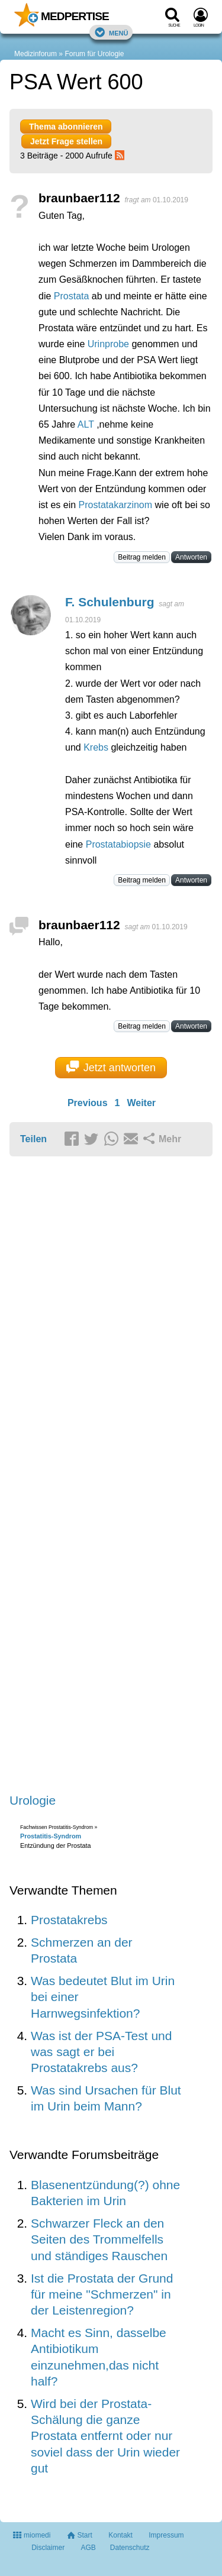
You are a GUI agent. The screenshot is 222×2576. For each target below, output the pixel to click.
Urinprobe (108, 344)
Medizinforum (35, 54)
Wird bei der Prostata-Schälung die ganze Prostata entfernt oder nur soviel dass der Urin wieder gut (105, 2436)
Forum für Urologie (94, 54)
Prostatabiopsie (118, 844)
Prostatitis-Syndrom (50, 1836)
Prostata (71, 296)
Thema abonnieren (65, 126)
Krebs (95, 747)
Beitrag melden (142, 557)
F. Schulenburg (110, 602)
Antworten (191, 557)
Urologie (32, 1800)
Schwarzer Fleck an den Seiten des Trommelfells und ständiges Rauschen (99, 2239)
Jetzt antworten (111, 1067)
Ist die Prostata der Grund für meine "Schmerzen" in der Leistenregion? (102, 2294)
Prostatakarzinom (116, 505)
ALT (86, 424)
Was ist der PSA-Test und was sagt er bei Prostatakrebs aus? (101, 2052)
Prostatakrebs (69, 1920)
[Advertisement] (111, 1476)
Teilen (33, 1139)
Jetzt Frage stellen (66, 141)
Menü (111, 32)
